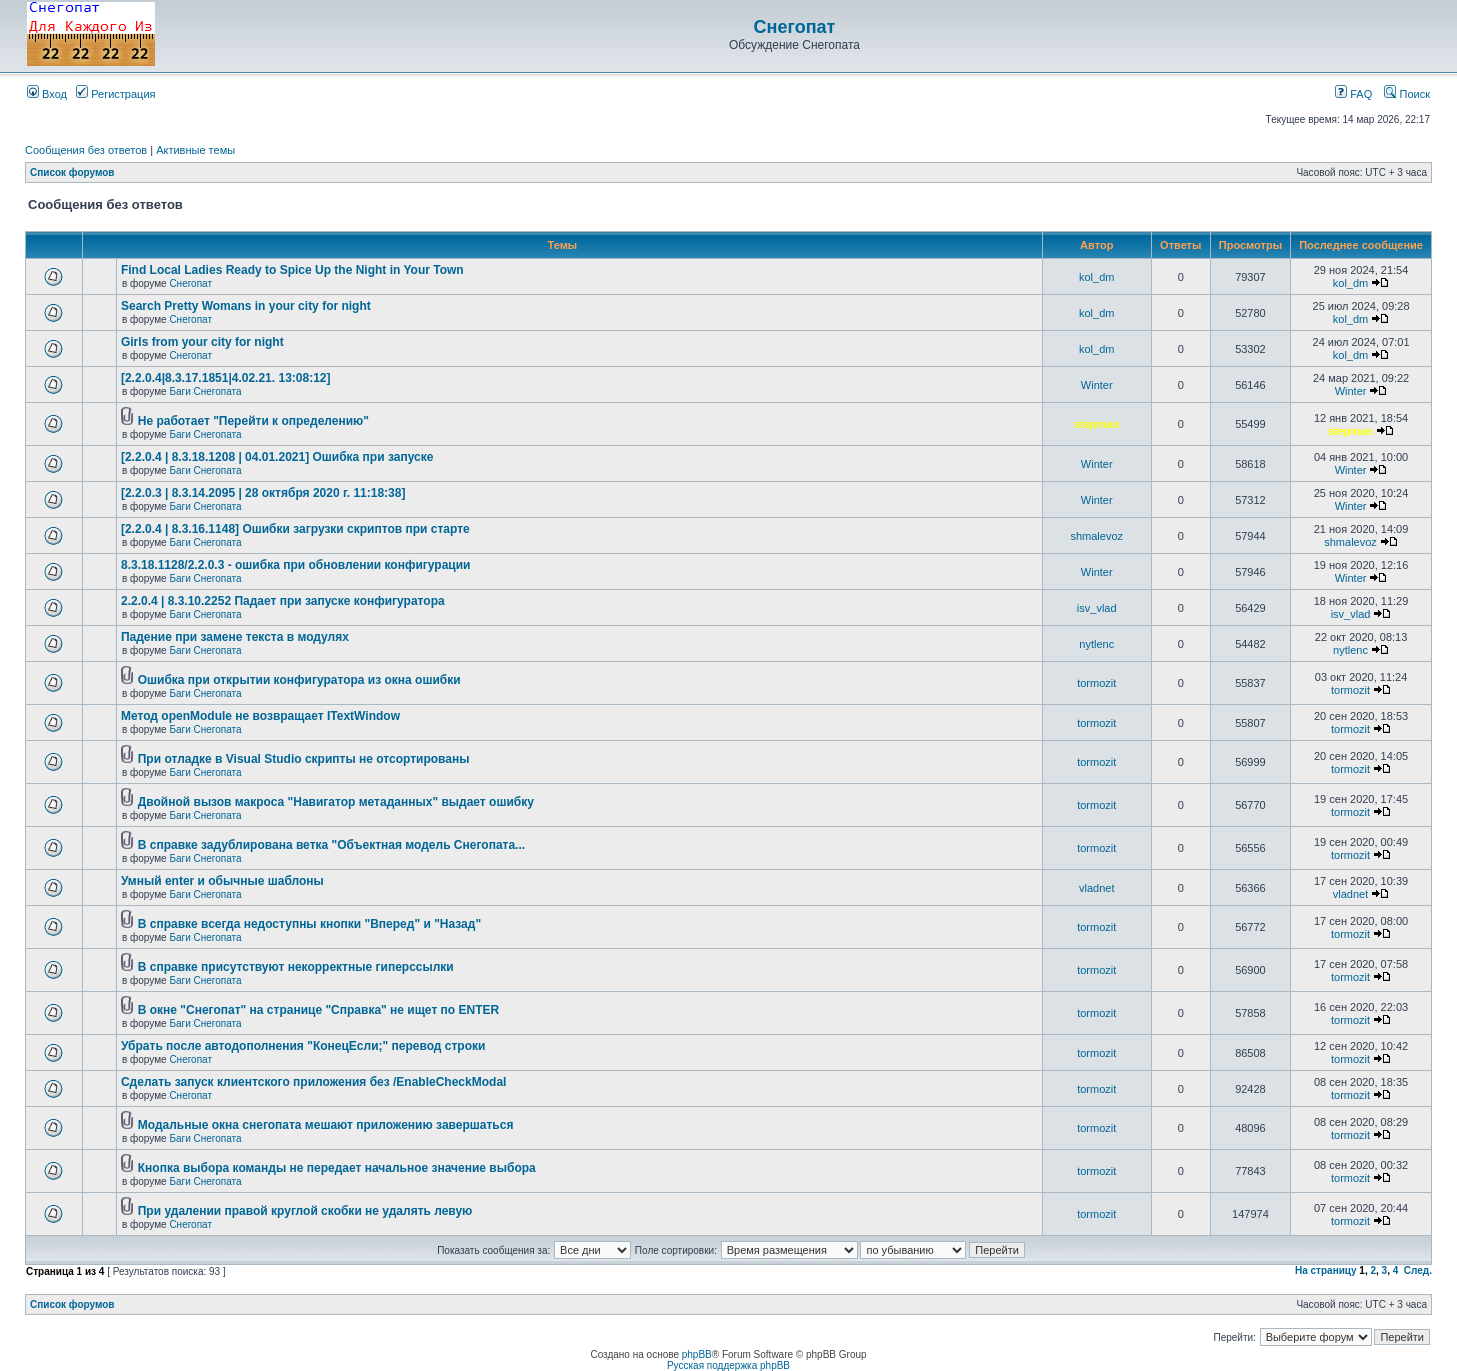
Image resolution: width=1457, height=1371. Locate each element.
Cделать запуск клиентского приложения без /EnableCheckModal (313, 1082)
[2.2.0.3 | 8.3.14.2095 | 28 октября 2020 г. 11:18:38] (263, 493)
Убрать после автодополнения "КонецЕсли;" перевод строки (303, 1046)
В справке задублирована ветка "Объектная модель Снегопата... (331, 845)
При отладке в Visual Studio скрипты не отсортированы (304, 759)
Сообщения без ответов (86, 150)
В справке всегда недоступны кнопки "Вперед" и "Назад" (309, 924)
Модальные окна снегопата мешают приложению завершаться (326, 1125)
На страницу (1326, 1270)
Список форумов (72, 172)
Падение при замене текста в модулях (235, 637)
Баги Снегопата (205, 391)
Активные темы (195, 150)
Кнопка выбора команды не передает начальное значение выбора (337, 1168)
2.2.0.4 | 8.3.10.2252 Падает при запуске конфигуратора (283, 601)
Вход (47, 94)
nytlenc (1096, 644)
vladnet (1096, 888)
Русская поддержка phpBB (728, 1365)
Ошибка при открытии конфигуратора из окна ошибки (299, 680)
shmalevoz (1096, 536)
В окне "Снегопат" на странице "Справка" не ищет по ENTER (318, 1010)
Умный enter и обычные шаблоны (222, 881)
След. (1418, 1270)
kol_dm (1096, 277)
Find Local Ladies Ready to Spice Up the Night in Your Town (292, 270)
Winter (1097, 385)
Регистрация (115, 94)
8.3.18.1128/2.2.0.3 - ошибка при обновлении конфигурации (295, 565)
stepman (1096, 424)
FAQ (1353, 94)
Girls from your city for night (202, 342)
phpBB (697, 1354)
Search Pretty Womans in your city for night (246, 306)
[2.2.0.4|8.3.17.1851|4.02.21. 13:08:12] (226, 378)
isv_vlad (1097, 608)
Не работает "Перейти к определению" (253, 421)
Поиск (1407, 94)
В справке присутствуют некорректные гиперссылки (296, 967)
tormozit (1096, 683)
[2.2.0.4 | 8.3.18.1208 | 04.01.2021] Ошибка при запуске (277, 457)
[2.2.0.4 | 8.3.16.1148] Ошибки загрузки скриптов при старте (295, 529)
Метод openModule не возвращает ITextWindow (260, 716)
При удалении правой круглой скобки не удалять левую (305, 1211)
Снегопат (795, 27)
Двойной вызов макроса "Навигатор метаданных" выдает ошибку (336, 802)
